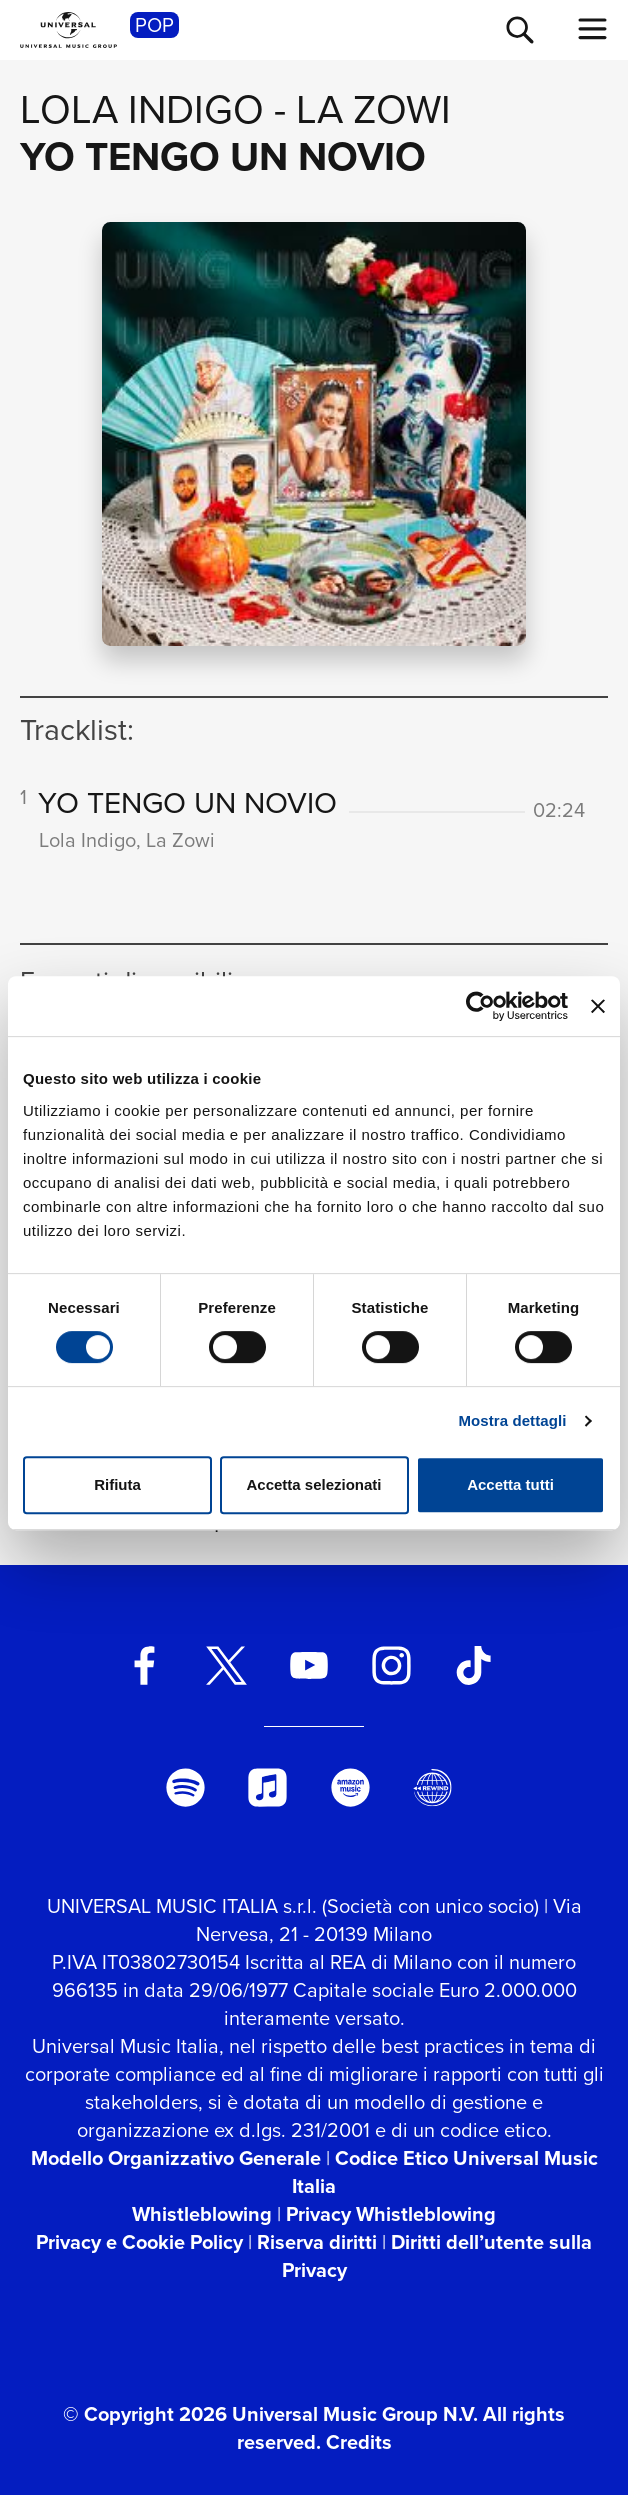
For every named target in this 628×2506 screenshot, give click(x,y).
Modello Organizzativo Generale (176, 2170)
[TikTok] (473, 1677)
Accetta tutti (510, 1484)
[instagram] (391, 1677)
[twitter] (226, 1677)
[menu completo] (593, 29)
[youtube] (308, 1677)
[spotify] (185, 1799)
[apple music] (267, 1799)
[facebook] (144, 1677)
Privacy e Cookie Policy (139, 2254)
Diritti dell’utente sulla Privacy (437, 2268)
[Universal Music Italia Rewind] (432, 1799)
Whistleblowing (202, 2226)
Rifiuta (117, 1484)
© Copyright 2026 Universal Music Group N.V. (270, 2426)
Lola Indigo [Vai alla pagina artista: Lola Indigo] (142, 109)
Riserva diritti (317, 2254)
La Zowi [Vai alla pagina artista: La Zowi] (373, 109)
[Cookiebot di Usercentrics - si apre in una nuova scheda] (480, 1006)
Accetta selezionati (313, 1484)
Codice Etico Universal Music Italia (445, 2184)
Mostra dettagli (512, 1420)
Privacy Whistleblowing (391, 2226)
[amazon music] (350, 1799)
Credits (359, 2454)
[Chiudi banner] (598, 1006)
